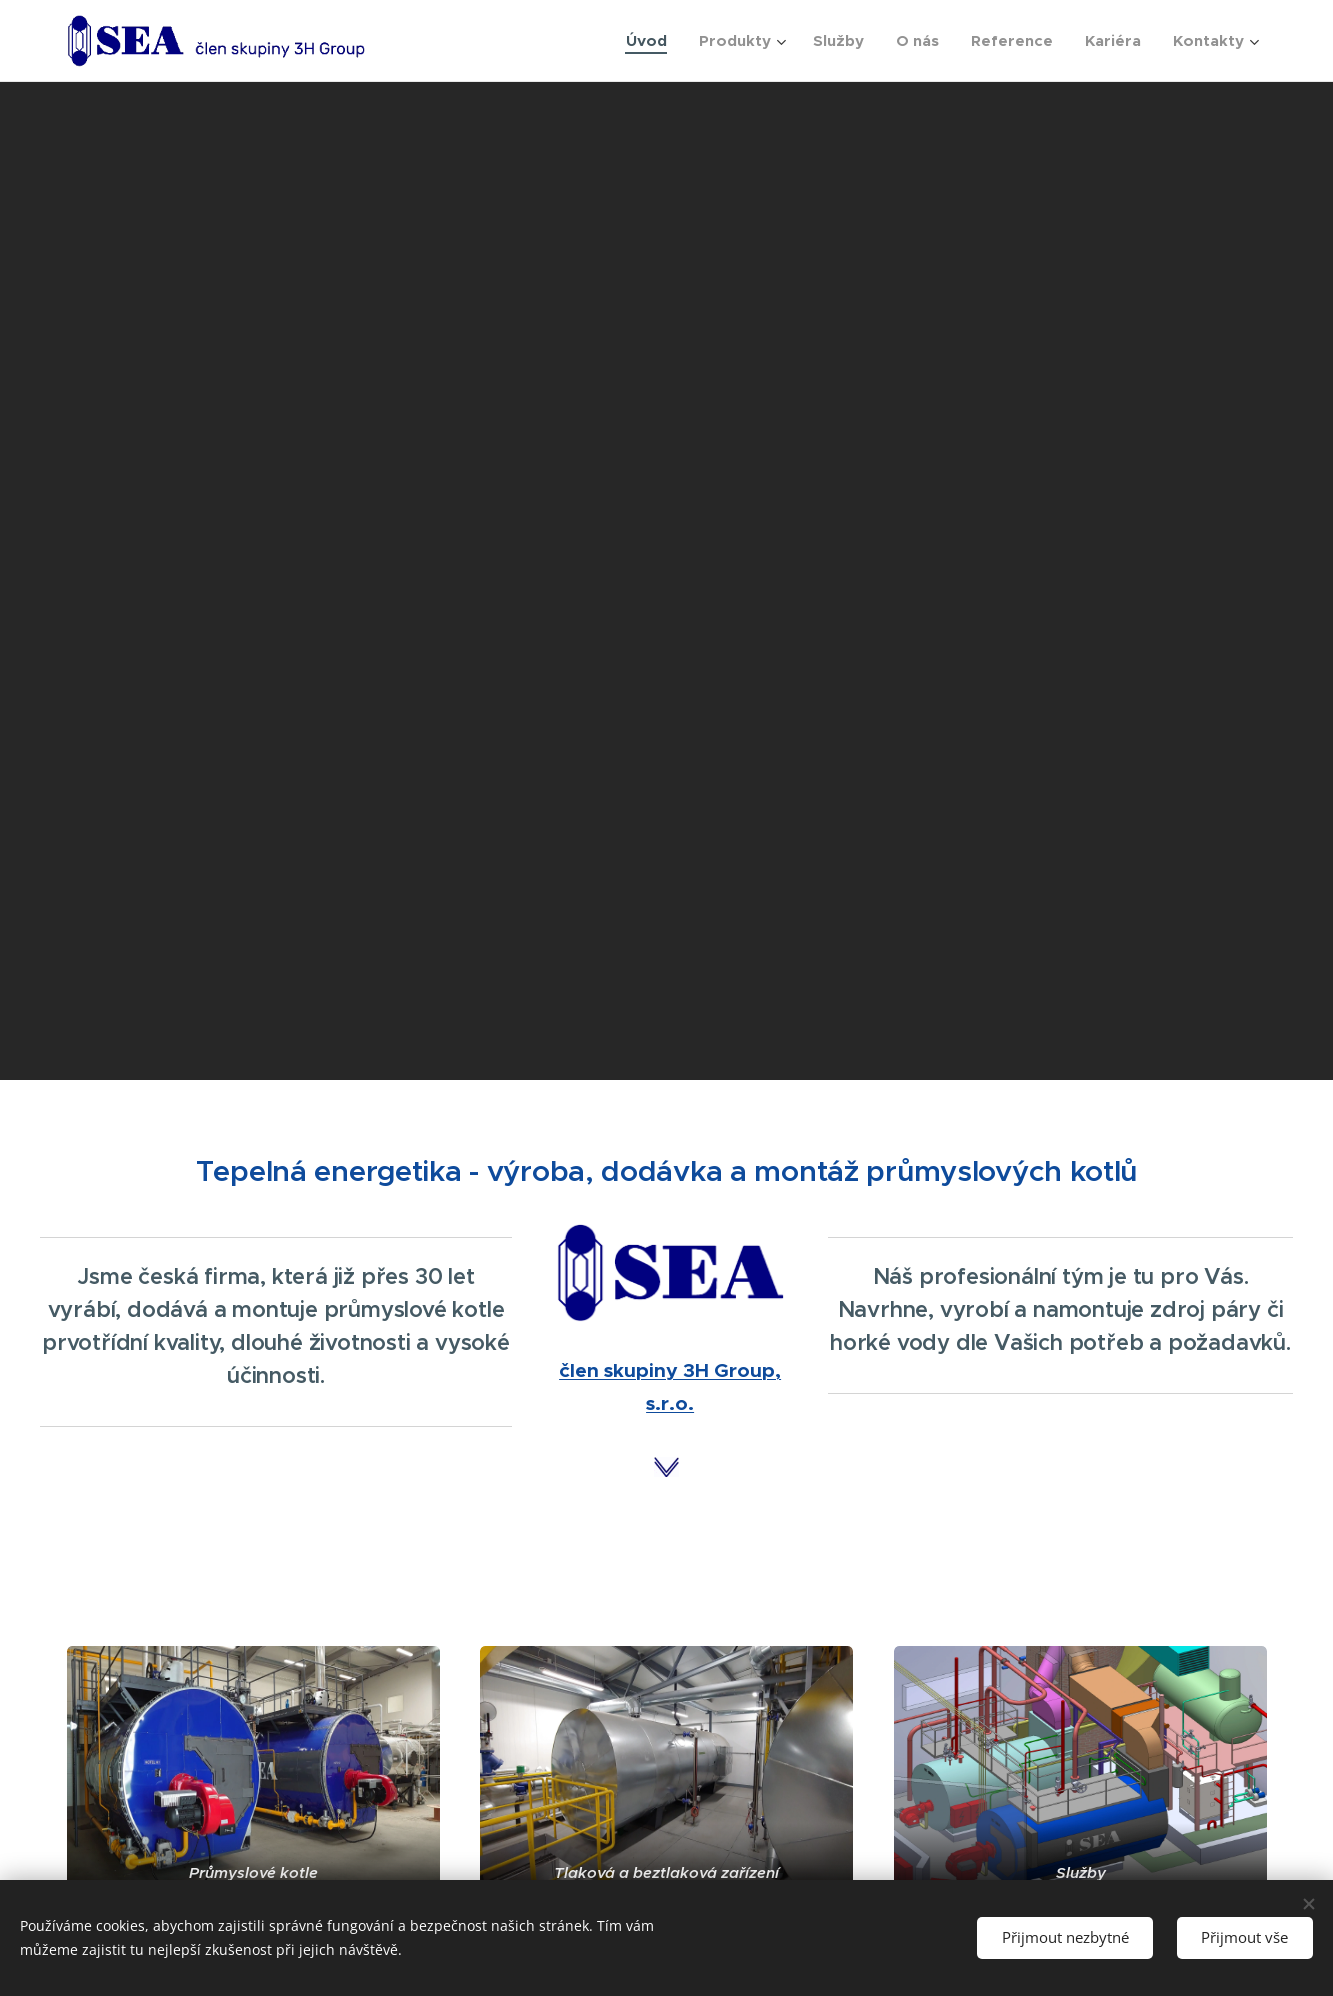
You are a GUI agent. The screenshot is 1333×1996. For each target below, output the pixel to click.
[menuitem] (652, 41)
